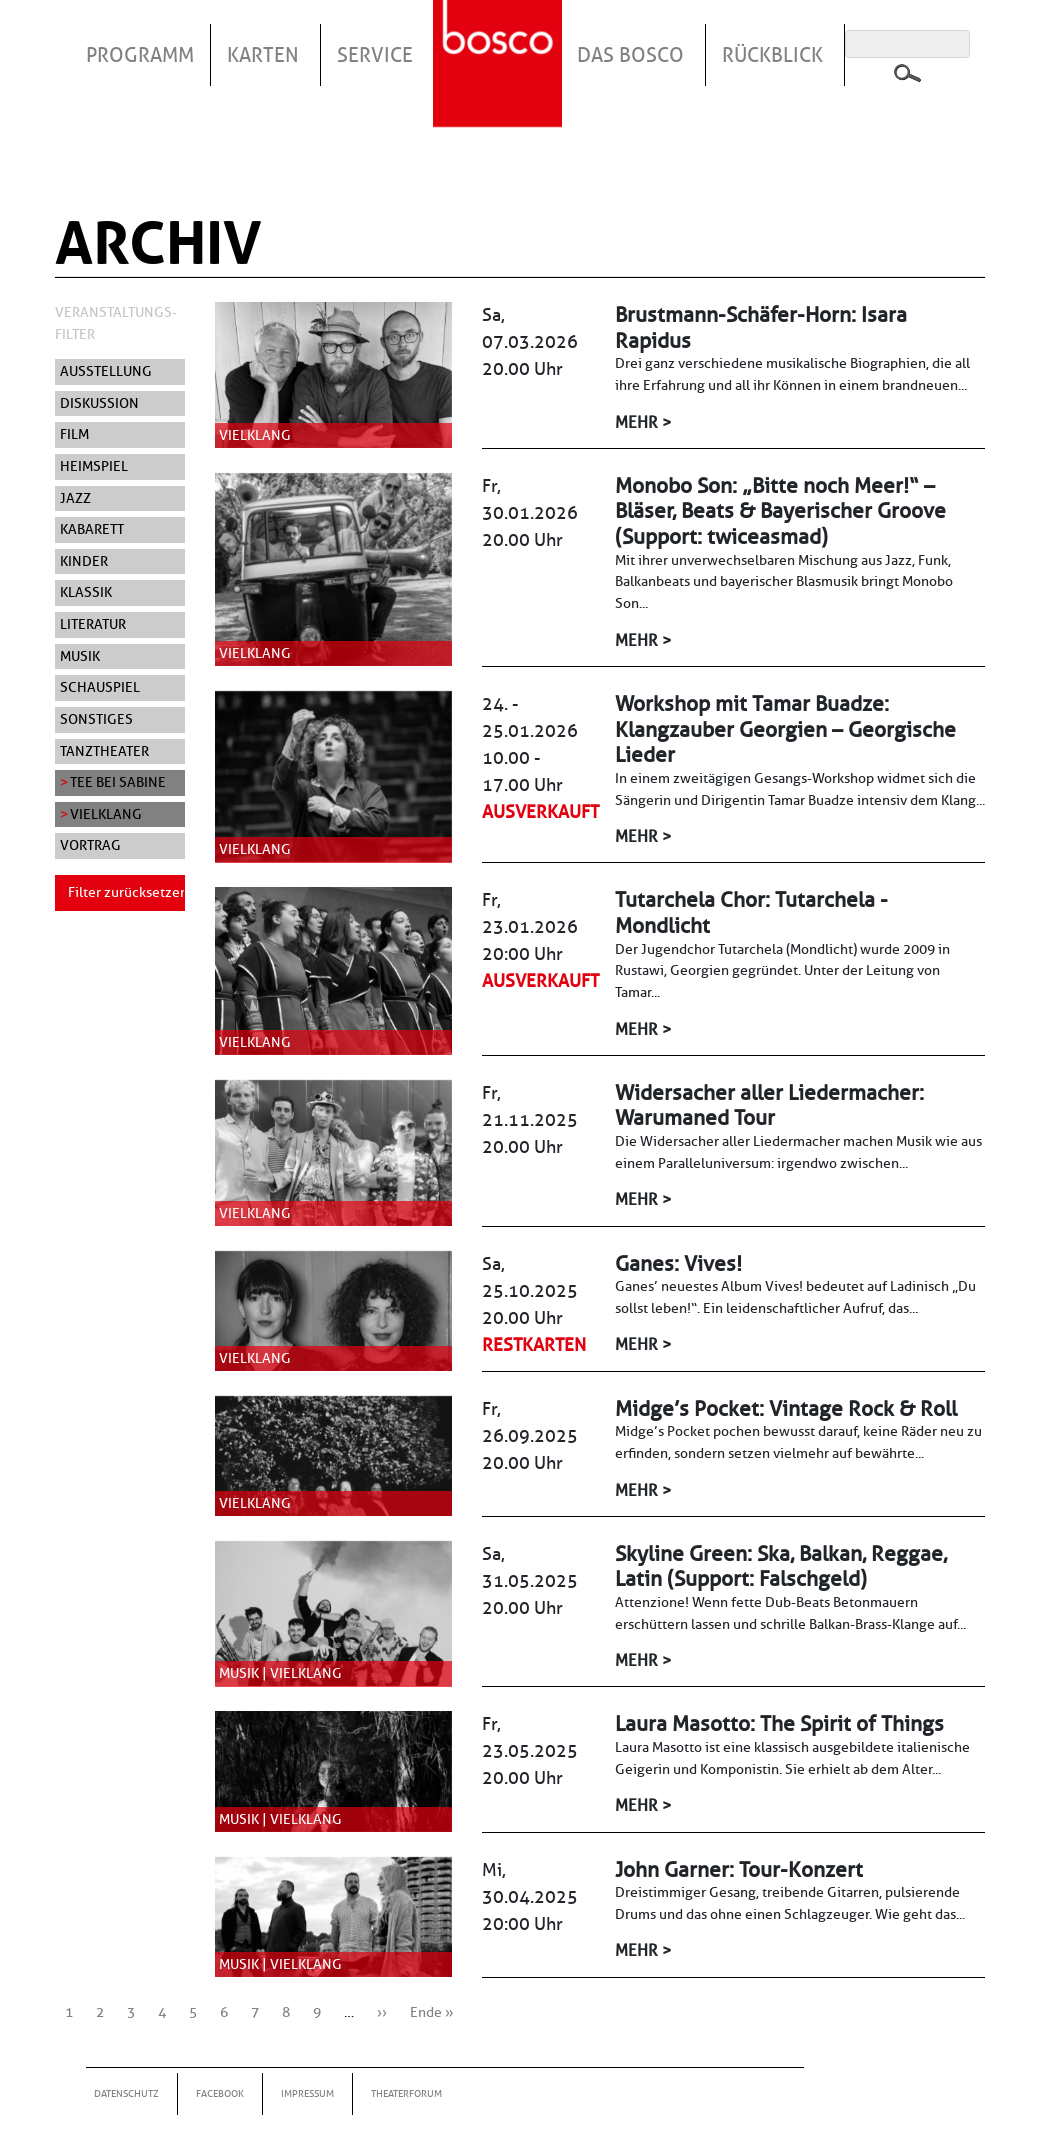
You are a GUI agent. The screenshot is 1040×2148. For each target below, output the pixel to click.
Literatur (93, 624)
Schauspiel (100, 687)
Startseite (500, 39)
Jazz (75, 498)
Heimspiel (94, 466)
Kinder (84, 561)
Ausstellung (106, 371)
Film (74, 434)
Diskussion (99, 403)
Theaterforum (406, 2093)
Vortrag (90, 845)
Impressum (307, 2093)
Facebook (220, 2093)
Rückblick (772, 55)
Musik (80, 656)
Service (375, 55)
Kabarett (92, 529)
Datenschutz (126, 2093)
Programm (140, 55)
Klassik (86, 592)
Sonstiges (96, 719)
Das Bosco (630, 55)
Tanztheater (104, 751)
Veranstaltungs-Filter (116, 323)
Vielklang (106, 814)
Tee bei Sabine (118, 782)
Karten (263, 55)
